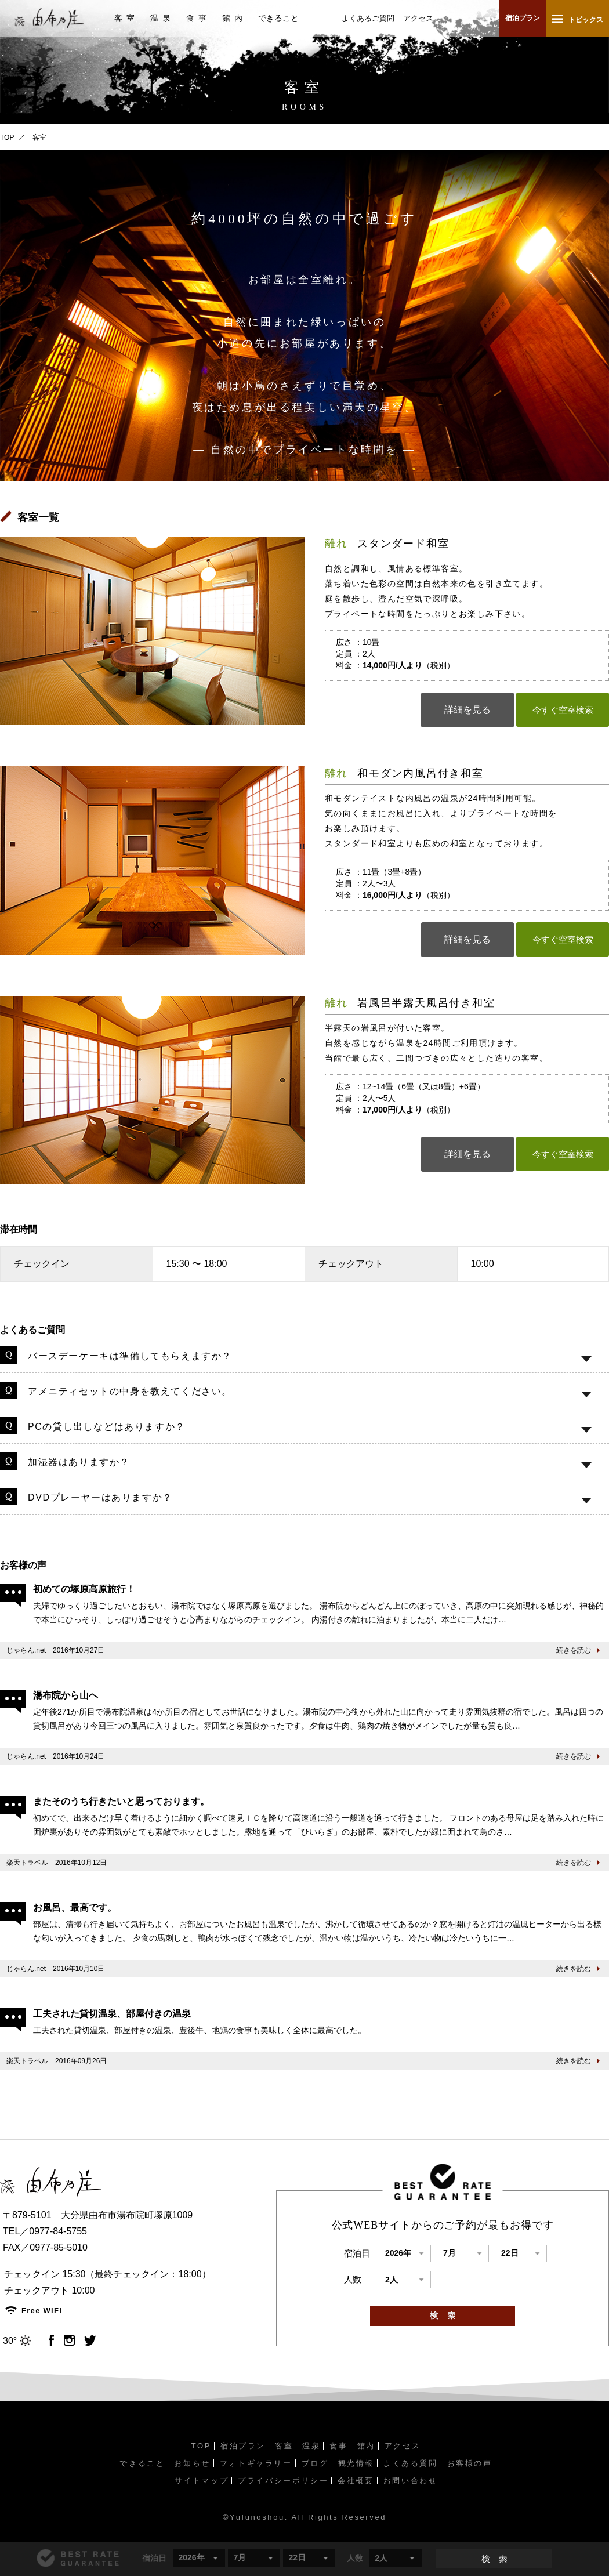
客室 (126, 18)
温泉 (162, 18)
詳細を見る (467, 710)
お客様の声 (469, 2463)
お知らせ (192, 2463)
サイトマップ (202, 2480)
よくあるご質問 (368, 18)
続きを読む (573, 1650)
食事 (198, 18)
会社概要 (356, 2480)
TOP (7, 137)
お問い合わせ (410, 2480)
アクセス (418, 18)
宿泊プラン (522, 18)
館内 (234, 18)
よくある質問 (410, 2463)
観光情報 (356, 2463)
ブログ (315, 2463)
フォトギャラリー (256, 2463)
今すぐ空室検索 (562, 710)
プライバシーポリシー (283, 2480)
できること (278, 18)
